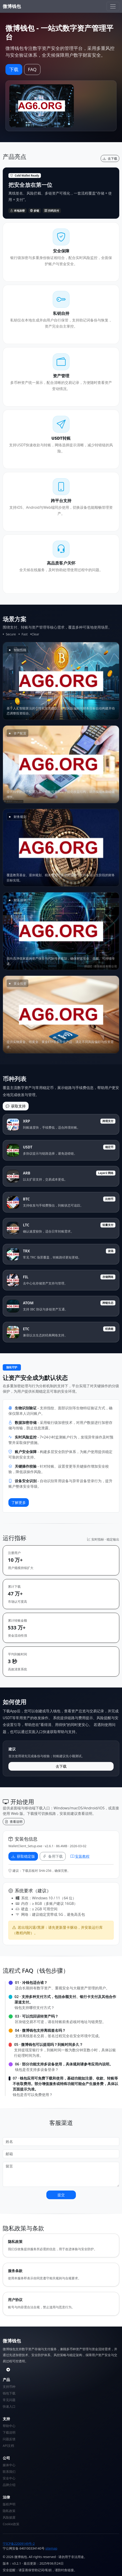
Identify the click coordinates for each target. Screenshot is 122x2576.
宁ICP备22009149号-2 (19, 2543)
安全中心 (9, 2478)
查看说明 (13, 1821)
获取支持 (16, 1106)
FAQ (32, 69)
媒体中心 (9, 2465)
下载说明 (9, 2432)
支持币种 (9, 2386)
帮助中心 (9, 2426)
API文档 (8, 2445)
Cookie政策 (11, 2524)
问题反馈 (9, 2439)
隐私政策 (9, 2511)
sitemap (51, 2548)
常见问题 (9, 2400)
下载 (13, 69)
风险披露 (9, 2517)
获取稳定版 (23, 1856)
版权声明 (9, 2504)
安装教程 (80, 1856)
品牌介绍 (9, 2485)
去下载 (110, 158)
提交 (61, 2194)
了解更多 (18, 1502)
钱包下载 (9, 2393)
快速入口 (9, 2406)
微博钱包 (12, 6)
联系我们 (9, 2471)
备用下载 (53, 1856)
